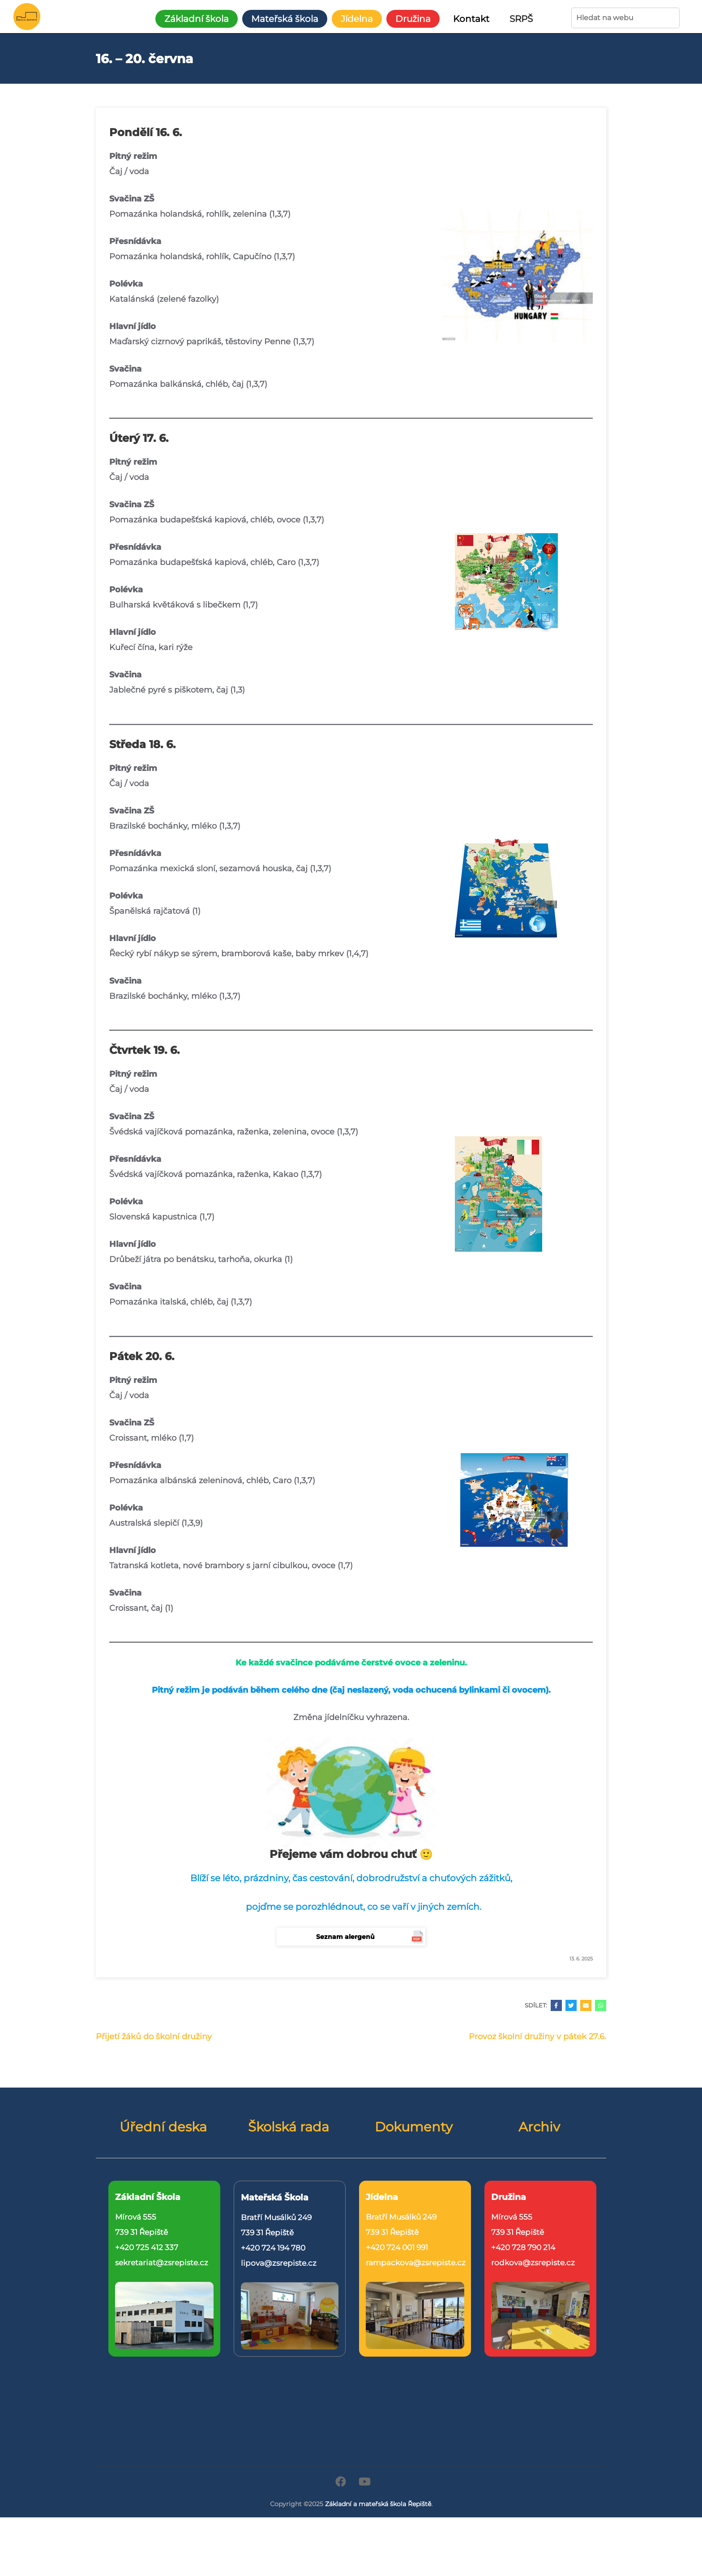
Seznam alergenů (345, 1937)
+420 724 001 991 (397, 2247)
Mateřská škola (284, 18)
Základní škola (196, 18)
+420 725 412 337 (146, 2247)
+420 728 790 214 (523, 2247)
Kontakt (471, 18)
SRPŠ (521, 18)
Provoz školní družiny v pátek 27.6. (537, 2036)
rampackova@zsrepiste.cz (416, 2262)
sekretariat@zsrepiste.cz (161, 2262)
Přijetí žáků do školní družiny (154, 2036)
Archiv (539, 2126)
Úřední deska (163, 2126)
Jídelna (357, 18)
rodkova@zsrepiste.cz (533, 2262)
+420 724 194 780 (273, 2247)
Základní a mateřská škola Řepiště (378, 2504)
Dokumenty (414, 2126)
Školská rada (288, 2126)
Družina (413, 18)
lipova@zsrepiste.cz (279, 2263)
